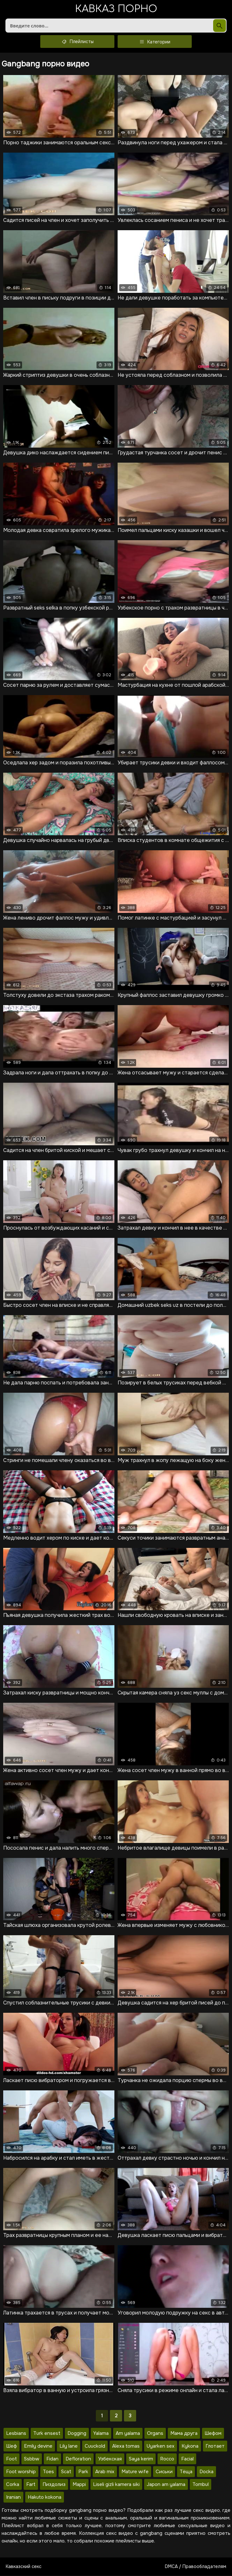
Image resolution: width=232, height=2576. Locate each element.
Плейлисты (77, 42)
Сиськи (164, 2472)
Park (83, 2472)
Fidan (52, 2459)
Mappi (79, 2484)
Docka (206, 2472)
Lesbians (16, 2433)
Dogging (76, 2433)
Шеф (11, 2446)
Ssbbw (31, 2459)
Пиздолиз (54, 2484)
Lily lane (68, 2446)
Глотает (215, 2446)
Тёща (186, 2472)
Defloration (78, 2459)
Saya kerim (141, 2459)
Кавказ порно (116, 9)
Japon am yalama (166, 2484)
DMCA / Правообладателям (195, 2567)
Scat (66, 2472)
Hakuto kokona (44, 2497)
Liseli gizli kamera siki (116, 2484)
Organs (155, 2433)
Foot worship (21, 2472)
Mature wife (135, 2472)
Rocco (167, 2459)
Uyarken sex (160, 2446)
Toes (48, 2472)
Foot (11, 2459)
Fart (30, 2484)
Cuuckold (95, 2446)
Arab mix (104, 2472)
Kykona (190, 2446)
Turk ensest (46, 2433)
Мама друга (183, 2433)
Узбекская (110, 2459)
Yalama (101, 2433)
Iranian (13, 2497)
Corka (12, 2484)
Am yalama (128, 2433)
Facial (187, 2459)
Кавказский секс (24, 2567)
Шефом (213, 2433)
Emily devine (38, 2446)
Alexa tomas (126, 2446)
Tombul (200, 2484)
